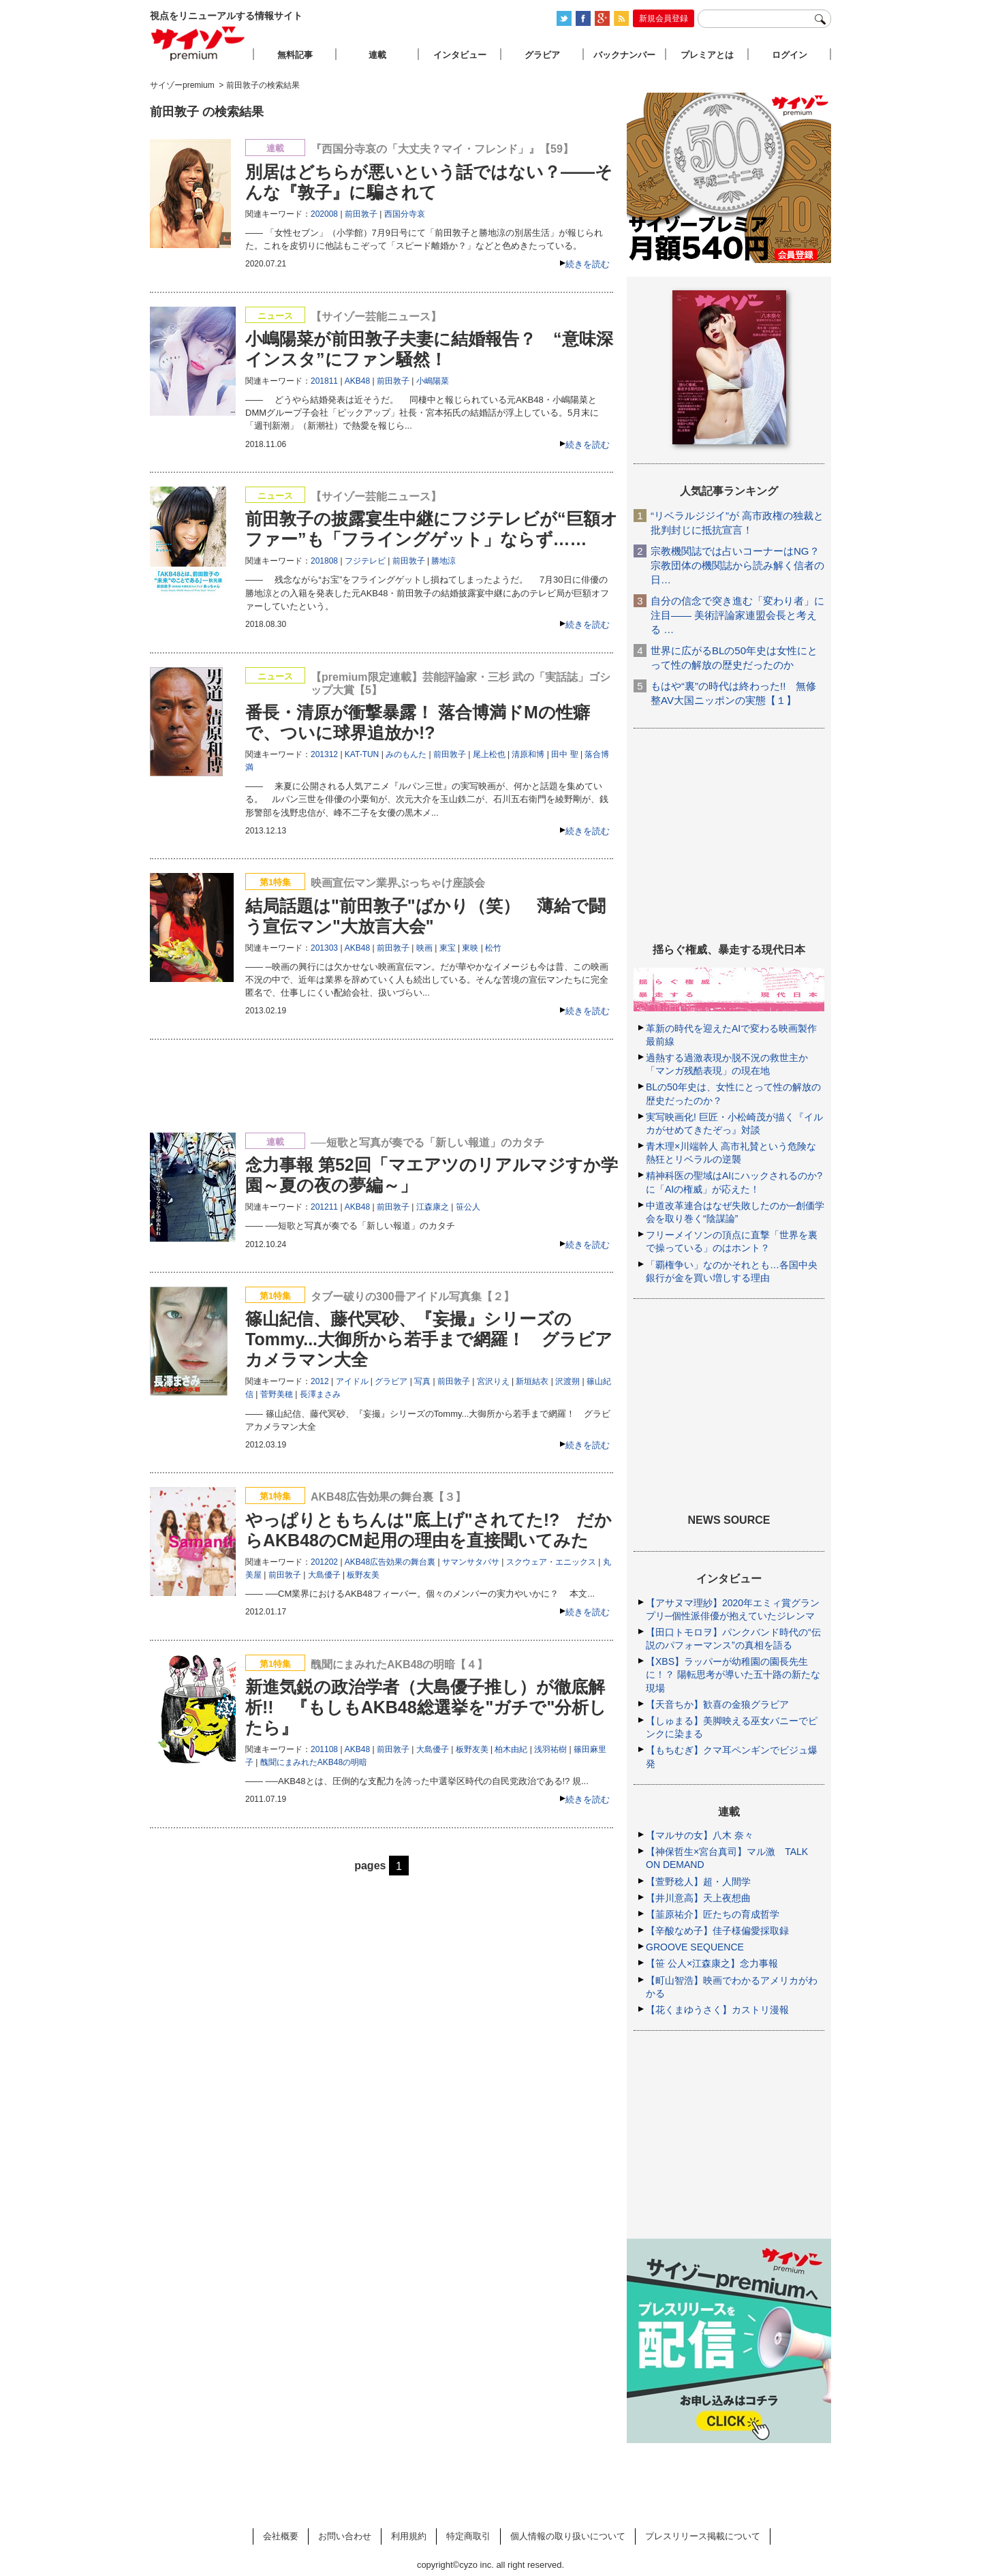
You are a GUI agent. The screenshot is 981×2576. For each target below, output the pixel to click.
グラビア (391, 1381)
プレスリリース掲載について (702, 2536)
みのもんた (406, 754)
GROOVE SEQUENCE (695, 1947)
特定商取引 (468, 2536)
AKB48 (357, 381)
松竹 (493, 948)
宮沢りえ (493, 1381)
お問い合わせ (344, 2536)
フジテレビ (365, 561)
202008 (324, 214)
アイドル (352, 1381)
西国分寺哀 (404, 214)
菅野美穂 (276, 1394)
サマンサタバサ (470, 1562)
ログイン (789, 55)
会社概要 (280, 2536)
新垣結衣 (532, 1381)
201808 (324, 561)
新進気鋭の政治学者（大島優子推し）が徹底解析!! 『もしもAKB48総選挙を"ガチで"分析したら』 (425, 1707)
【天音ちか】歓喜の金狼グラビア (717, 1704)
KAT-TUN (362, 754)
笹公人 (468, 1207)
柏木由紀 (511, 1749)
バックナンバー (624, 55)
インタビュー (459, 55)
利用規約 (408, 2536)
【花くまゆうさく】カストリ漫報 (717, 2009)
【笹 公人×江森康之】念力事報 (712, 1963)
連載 (377, 55)
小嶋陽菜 (432, 381)
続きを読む (587, 264)
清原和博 (528, 754)
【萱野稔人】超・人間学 (698, 1881)
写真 (422, 1381)
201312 (324, 754)
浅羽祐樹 (550, 1749)
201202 (324, 1562)
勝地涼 (443, 561)
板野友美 (363, 1575)
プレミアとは (707, 55)
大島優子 (324, 1575)
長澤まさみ (320, 1394)
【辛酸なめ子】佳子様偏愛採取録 (717, 1930)
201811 (324, 381)
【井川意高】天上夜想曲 (698, 1897)
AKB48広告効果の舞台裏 (390, 1562)
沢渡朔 (567, 1381)
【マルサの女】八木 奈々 (699, 1835)
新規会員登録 (663, 18)
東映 (470, 948)
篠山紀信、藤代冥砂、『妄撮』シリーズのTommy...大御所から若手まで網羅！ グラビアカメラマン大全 (428, 1339)
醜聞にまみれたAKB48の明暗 (313, 1762)
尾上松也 (489, 754)
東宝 (447, 948)
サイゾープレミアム (198, 43)
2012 (320, 1381)
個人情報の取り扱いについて (567, 2536)
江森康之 (432, 1207)
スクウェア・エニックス (551, 1562)
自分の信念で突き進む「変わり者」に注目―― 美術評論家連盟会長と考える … (737, 615)
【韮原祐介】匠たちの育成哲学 (712, 1914)
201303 (324, 948)
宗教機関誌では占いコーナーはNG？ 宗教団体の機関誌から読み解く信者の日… (737, 565)
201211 (324, 1207)
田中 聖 (564, 754)
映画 (424, 948)
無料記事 (295, 55)
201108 (324, 1749)
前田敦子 (361, 214)
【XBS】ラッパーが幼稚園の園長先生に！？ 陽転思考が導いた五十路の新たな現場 (733, 1674)
